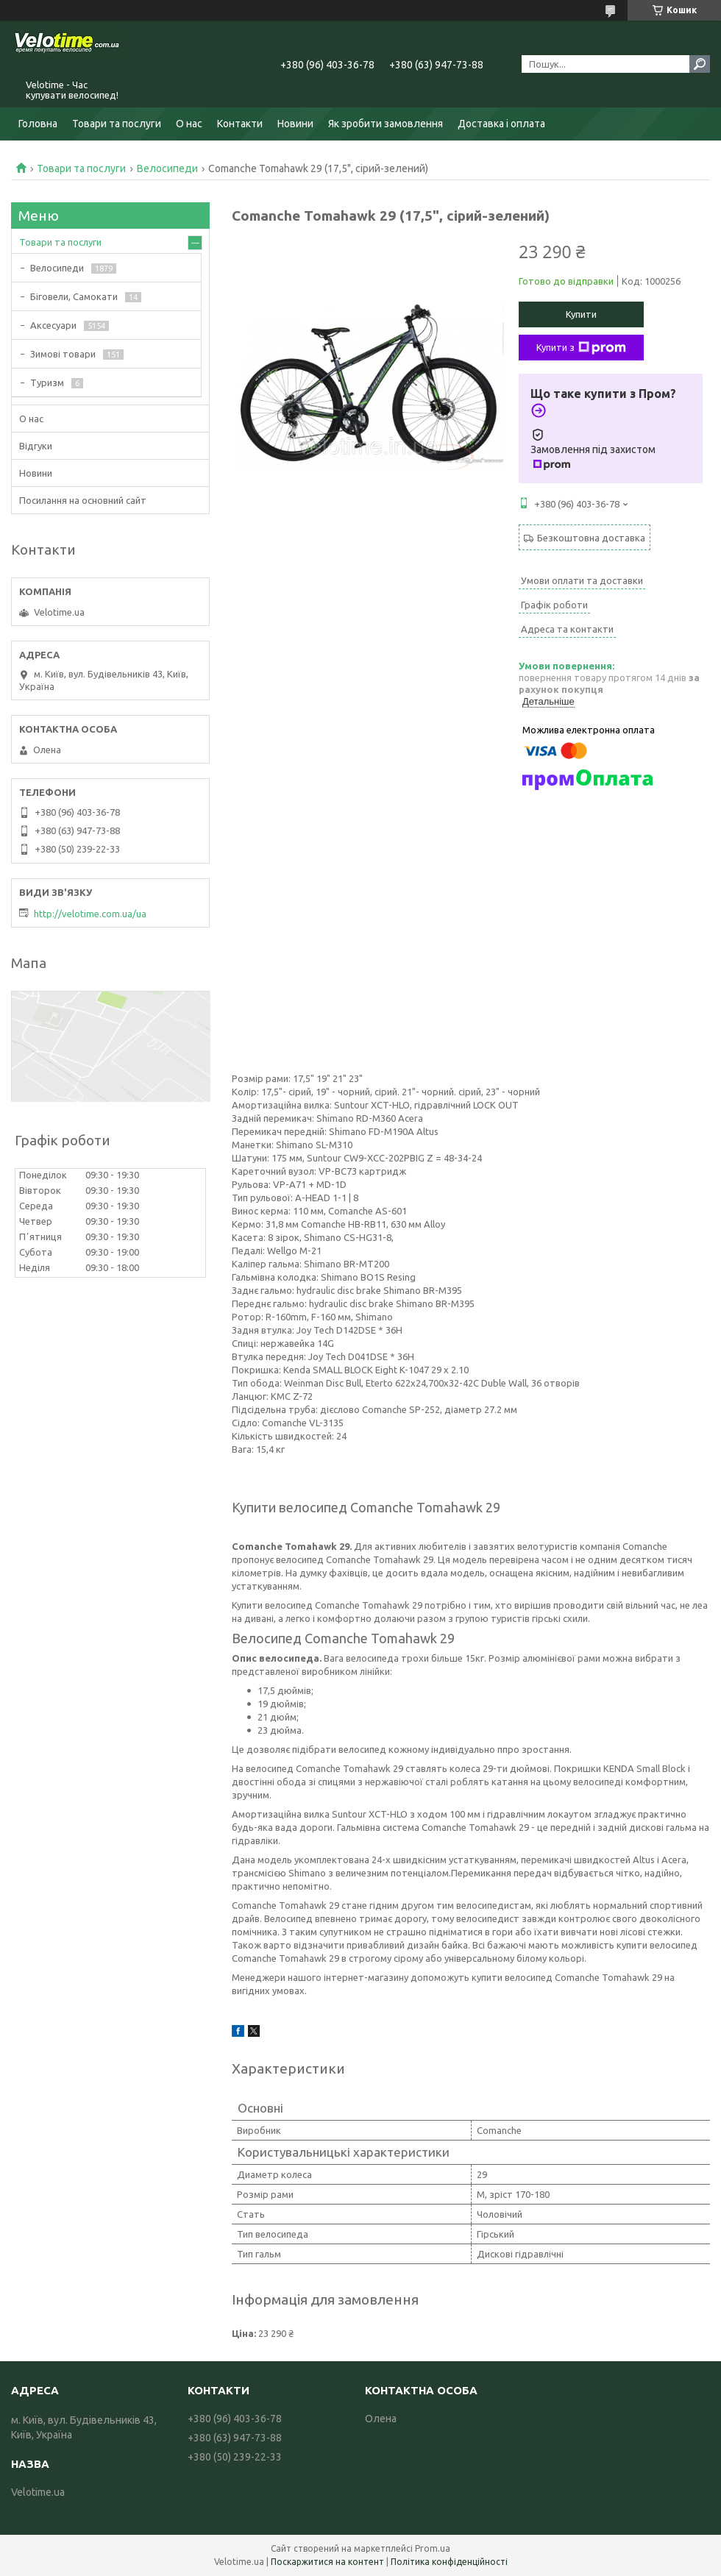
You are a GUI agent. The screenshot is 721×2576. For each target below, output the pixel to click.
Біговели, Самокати (74, 296)
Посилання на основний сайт (82, 500)
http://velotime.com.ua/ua (90, 913)
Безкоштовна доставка (591, 538)
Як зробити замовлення (385, 123)
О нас (189, 123)
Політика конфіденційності (449, 2561)
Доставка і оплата (501, 123)
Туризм (47, 382)
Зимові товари (63, 354)
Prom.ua (432, 2548)
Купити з (581, 348)
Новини (295, 123)
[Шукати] (699, 64)
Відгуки (35, 446)
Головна (37, 123)
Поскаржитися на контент (327, 2561)
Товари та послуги (116, 123)
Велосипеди (167, 168)
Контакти (240, 123)
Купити (581, 314)
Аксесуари (53, 325)
